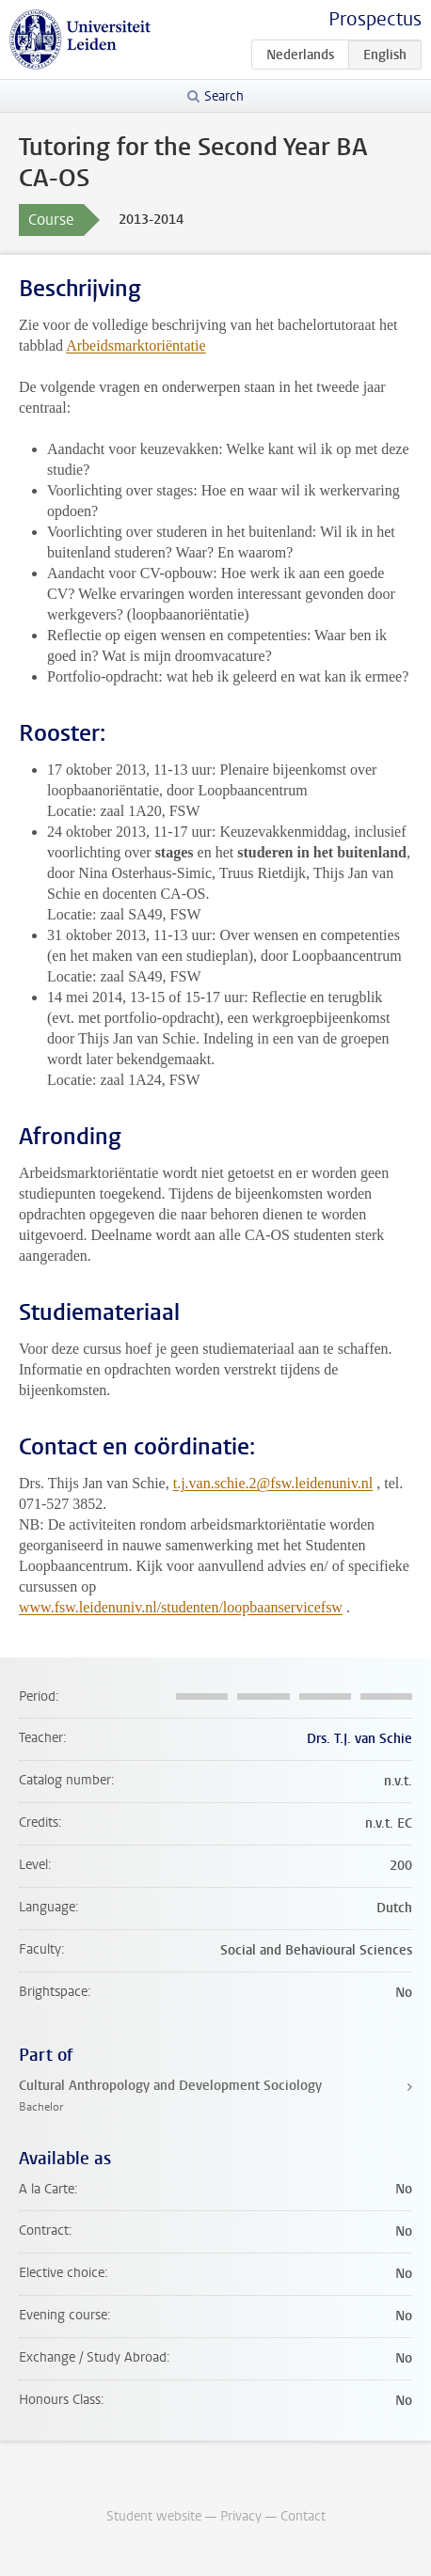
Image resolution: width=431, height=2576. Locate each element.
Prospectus (375, 19)
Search (224, 96)
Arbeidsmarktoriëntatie (135, 345)
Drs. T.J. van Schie (359, 1739)
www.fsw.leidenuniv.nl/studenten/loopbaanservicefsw (181, 1607)
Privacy (241, 2516)
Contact (303, 2516)
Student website (153, 2516)
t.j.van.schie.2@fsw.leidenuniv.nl (273, 1483)
